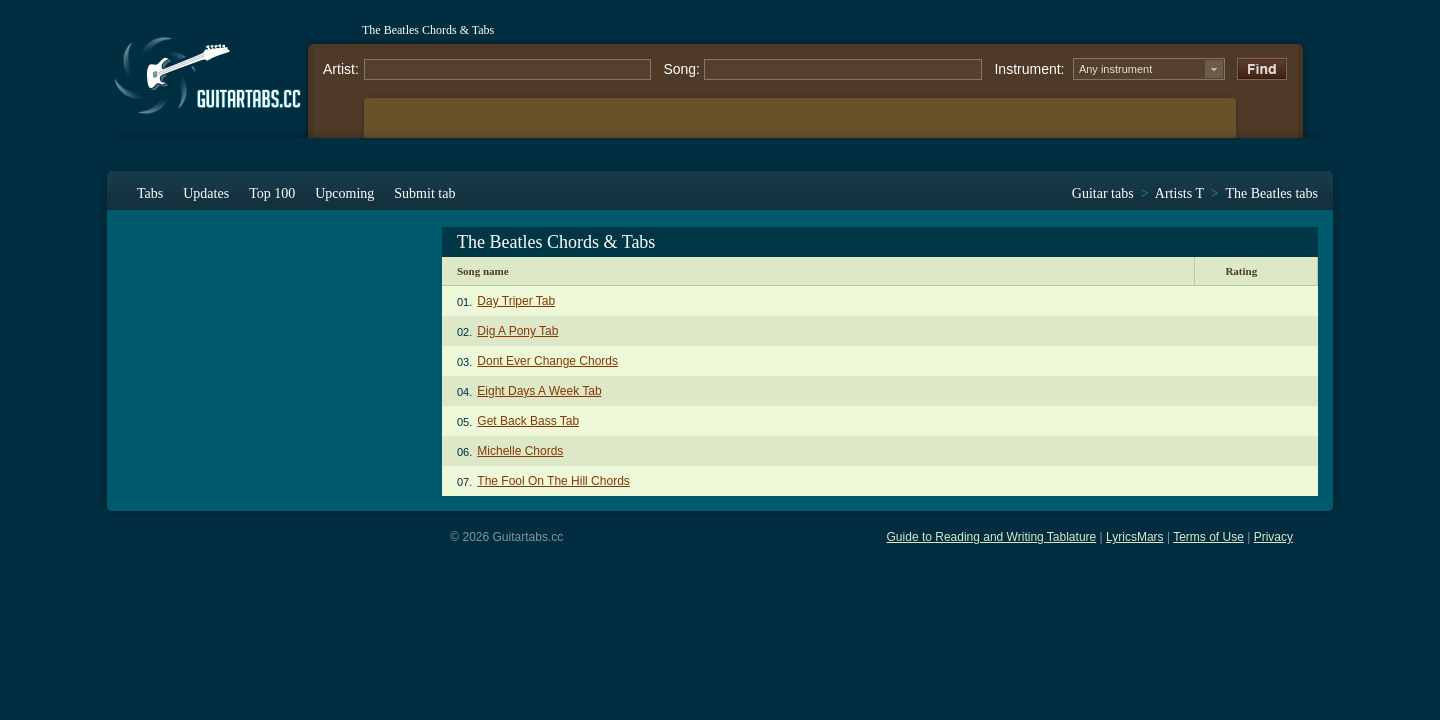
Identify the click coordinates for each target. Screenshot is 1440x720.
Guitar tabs (1103, 193)
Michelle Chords (520, 451)
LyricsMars (1135, 537)
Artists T (1179, 193)
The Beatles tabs (1271, 193)
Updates (206, 193)
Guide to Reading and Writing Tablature (992, 537)
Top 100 (272, 193)
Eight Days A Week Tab (539, 391)
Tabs (150, 193)
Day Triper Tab (516, 301)
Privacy (1273, 537)
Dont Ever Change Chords (547, 361)
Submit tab (424, 193)
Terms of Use (1208, 537)
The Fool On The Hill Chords (553, 481)
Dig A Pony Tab (517, 331)
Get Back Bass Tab (528, 421)
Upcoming (344, 193)
